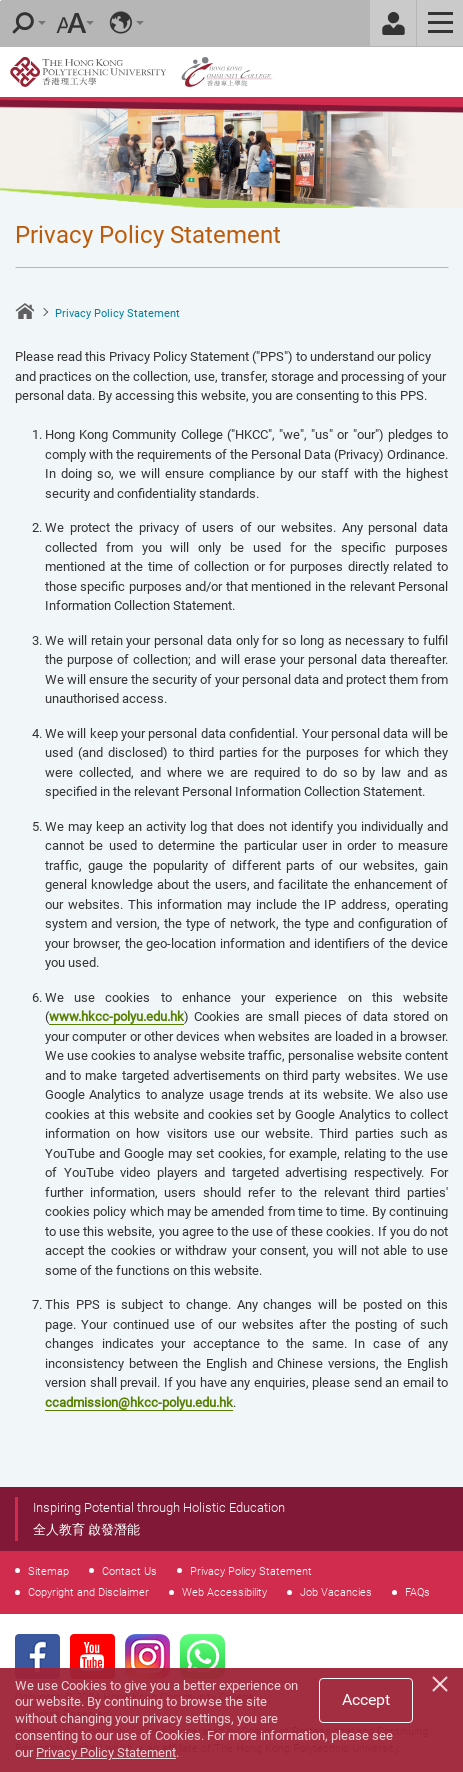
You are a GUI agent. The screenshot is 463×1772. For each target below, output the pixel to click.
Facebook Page (37, 1656)
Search (23, 23)
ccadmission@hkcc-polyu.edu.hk (139, 1402)
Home (25, 311)
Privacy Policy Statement (251, 1571)
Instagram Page (147, 1656)
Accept (366, 1699)
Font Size (71, 23)
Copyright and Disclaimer (88, 1592)
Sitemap (48, 1571)
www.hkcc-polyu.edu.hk (116, 1016)
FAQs (417, 1592)
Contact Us (129, 1571)
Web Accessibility (224, 1592)
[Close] (443, 1681)
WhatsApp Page (202, 1656)
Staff (393, 23)
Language (121, 23)
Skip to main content (0, 0)
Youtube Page (92, 1656)
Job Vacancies (336, 1592)
